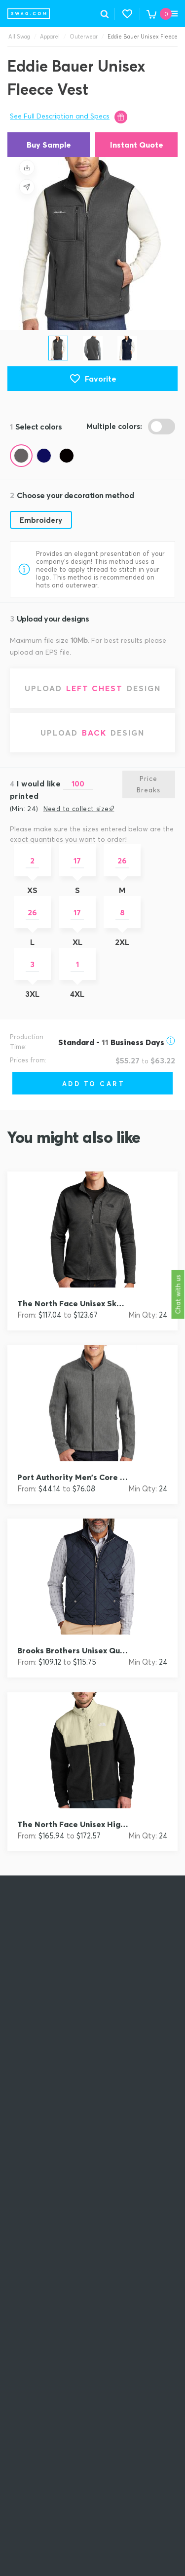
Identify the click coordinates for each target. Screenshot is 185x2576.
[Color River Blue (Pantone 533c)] (44, 455)
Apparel (50, 36)
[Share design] (27, 187)
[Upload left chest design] (92, 688)
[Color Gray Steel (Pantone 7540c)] (21, 455)
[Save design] (27, 167)
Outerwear (84, 36)
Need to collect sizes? (78, 809)
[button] (127, 13)
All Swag (19, 36)
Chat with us (178, 1294)
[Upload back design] (92, 732)
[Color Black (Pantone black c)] (66, 455)
